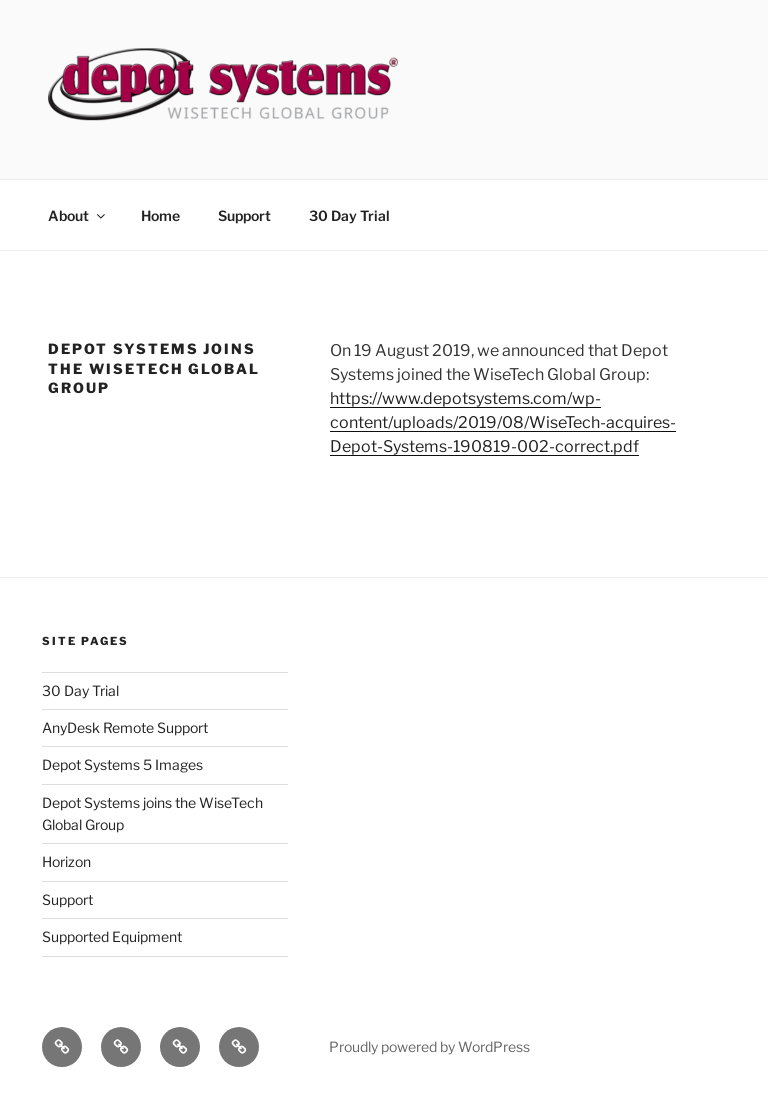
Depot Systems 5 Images (122, 764)
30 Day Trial (349, 215)
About (78, 215)
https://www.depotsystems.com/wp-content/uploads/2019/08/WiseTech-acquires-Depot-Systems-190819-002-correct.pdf (503, 422)
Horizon (66, 861)
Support (244, 215)
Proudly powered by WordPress (429, 1046)
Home (160, 215)
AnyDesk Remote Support (125, 727)
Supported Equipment (112, 936)
